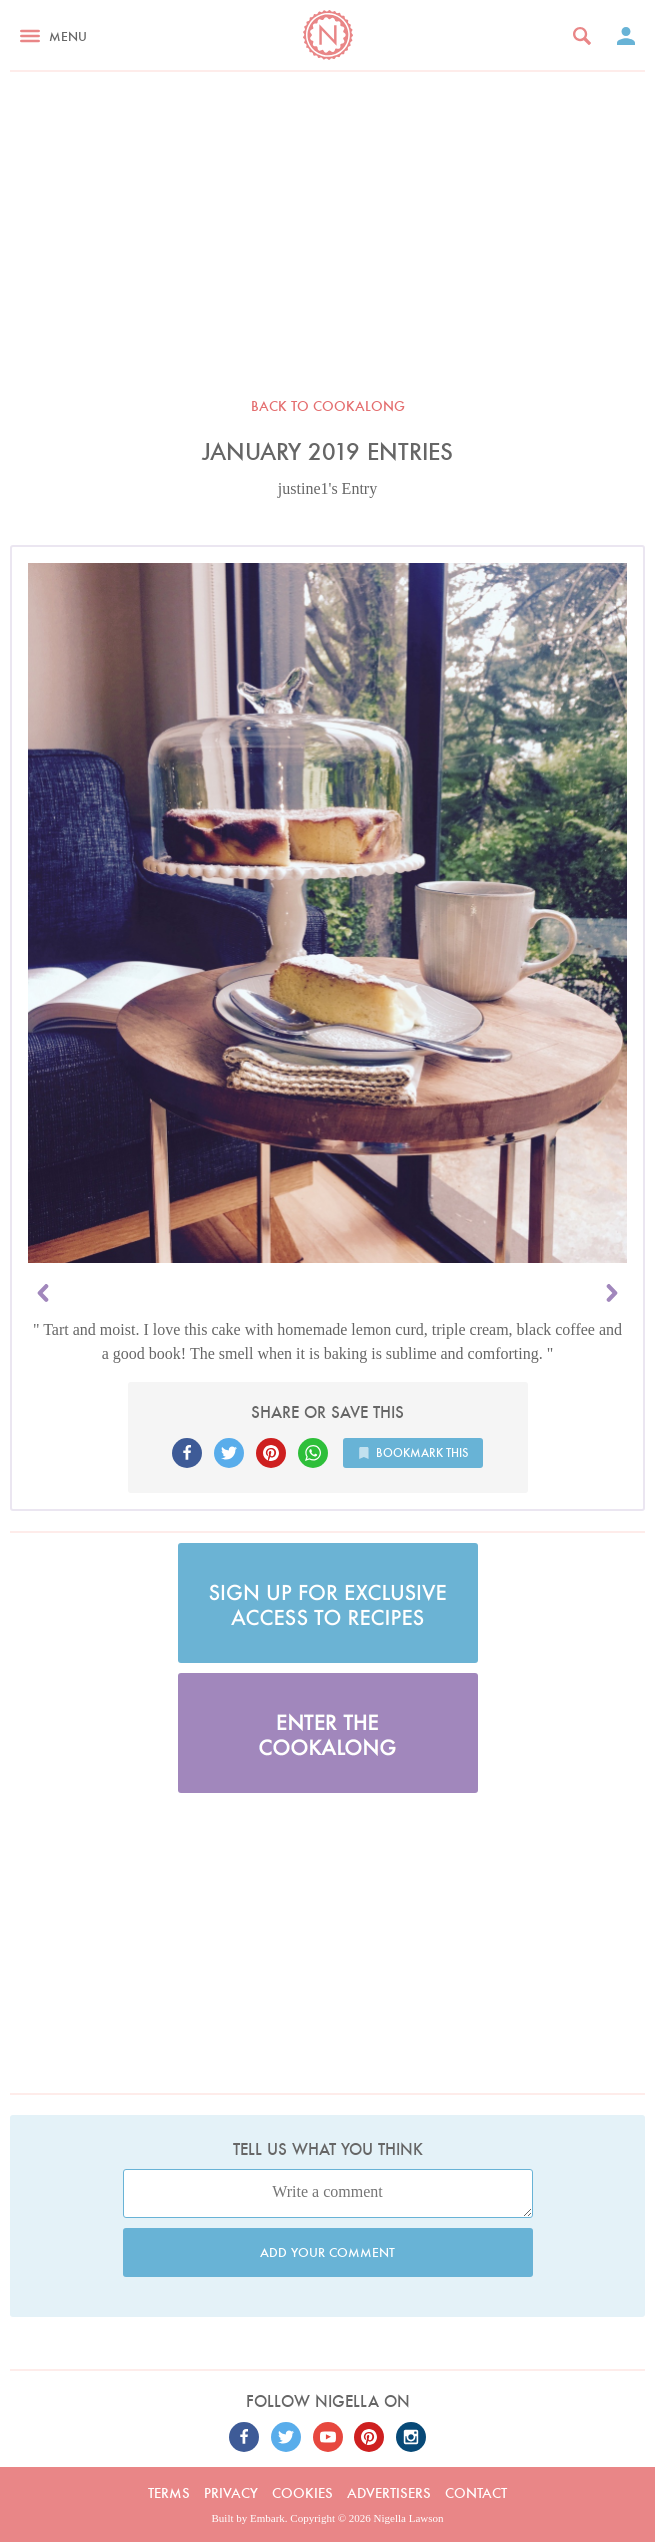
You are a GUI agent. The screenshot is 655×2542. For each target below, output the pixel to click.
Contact (476, 2493)
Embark (267, 2518)
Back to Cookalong (328, 406)
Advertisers (389, 2493)
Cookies (302, 2493)
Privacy (231, 2493)
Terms (169, 2493)
